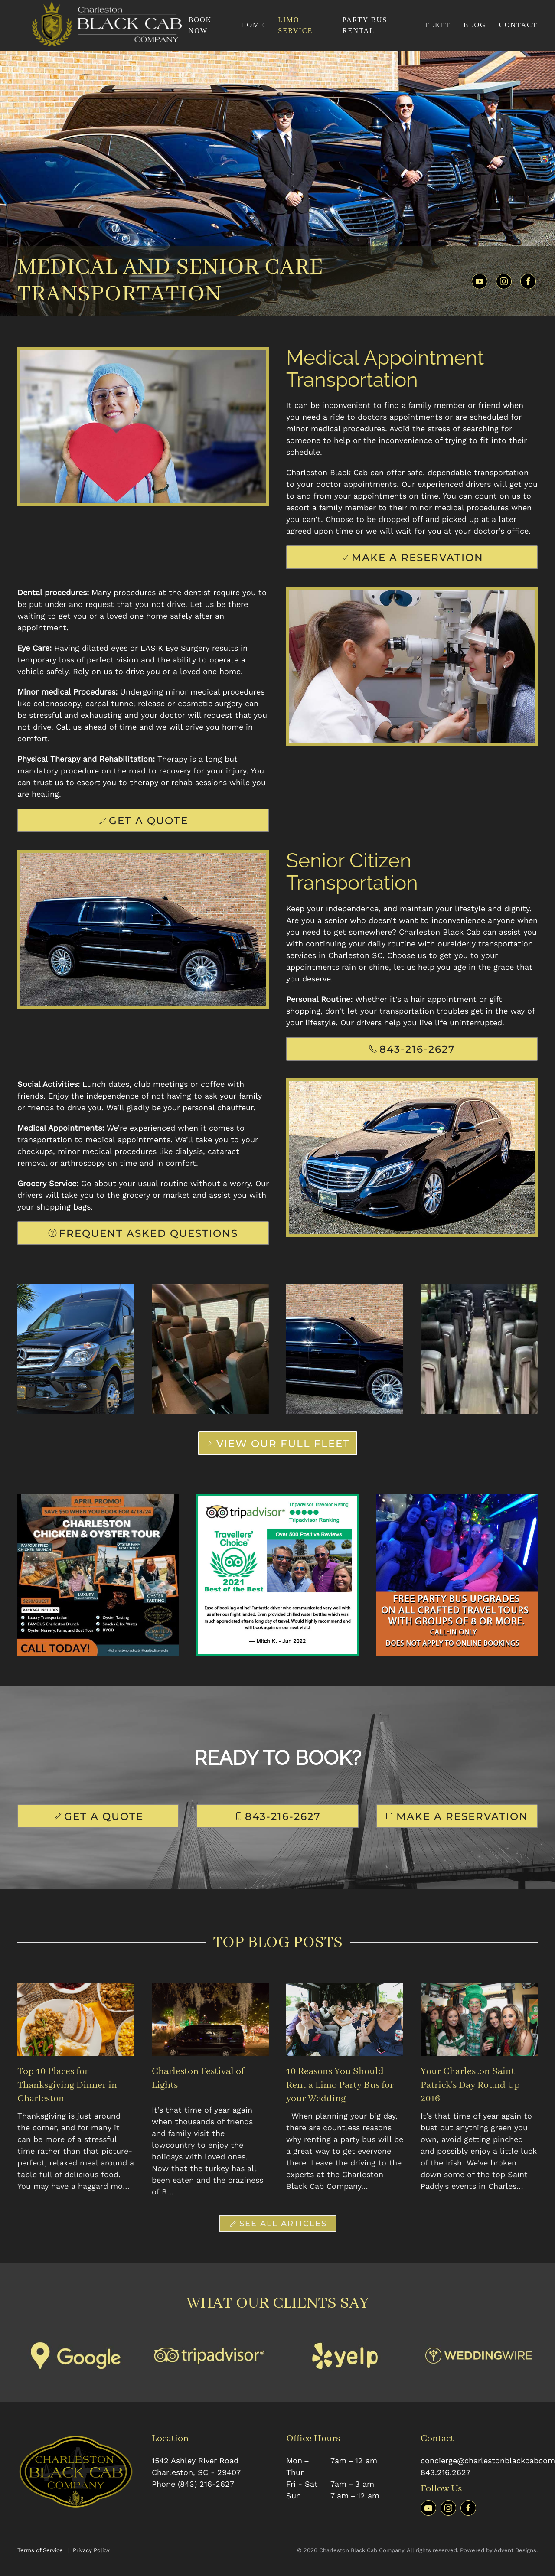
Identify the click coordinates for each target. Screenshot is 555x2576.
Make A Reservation (412, 557)
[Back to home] (102, 25)
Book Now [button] (200, 25)
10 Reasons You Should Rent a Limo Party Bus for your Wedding (340, 2084)
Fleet (438, 25)
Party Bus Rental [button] (365, 25)
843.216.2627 (445, 2472)
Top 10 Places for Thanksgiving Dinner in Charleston (67, 2084)
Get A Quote (143, 820)
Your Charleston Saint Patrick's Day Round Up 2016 (470, 2084)
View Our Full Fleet (278, 1443)
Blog (475, 25)
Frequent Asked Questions (143, 1233)
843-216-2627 (412, 1049)
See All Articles (278, 2223)
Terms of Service (40, 2550)
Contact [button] (518, 25)
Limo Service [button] (295, 25)
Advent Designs (515, 2550)
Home (253, 25)
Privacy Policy (91, 2550)
